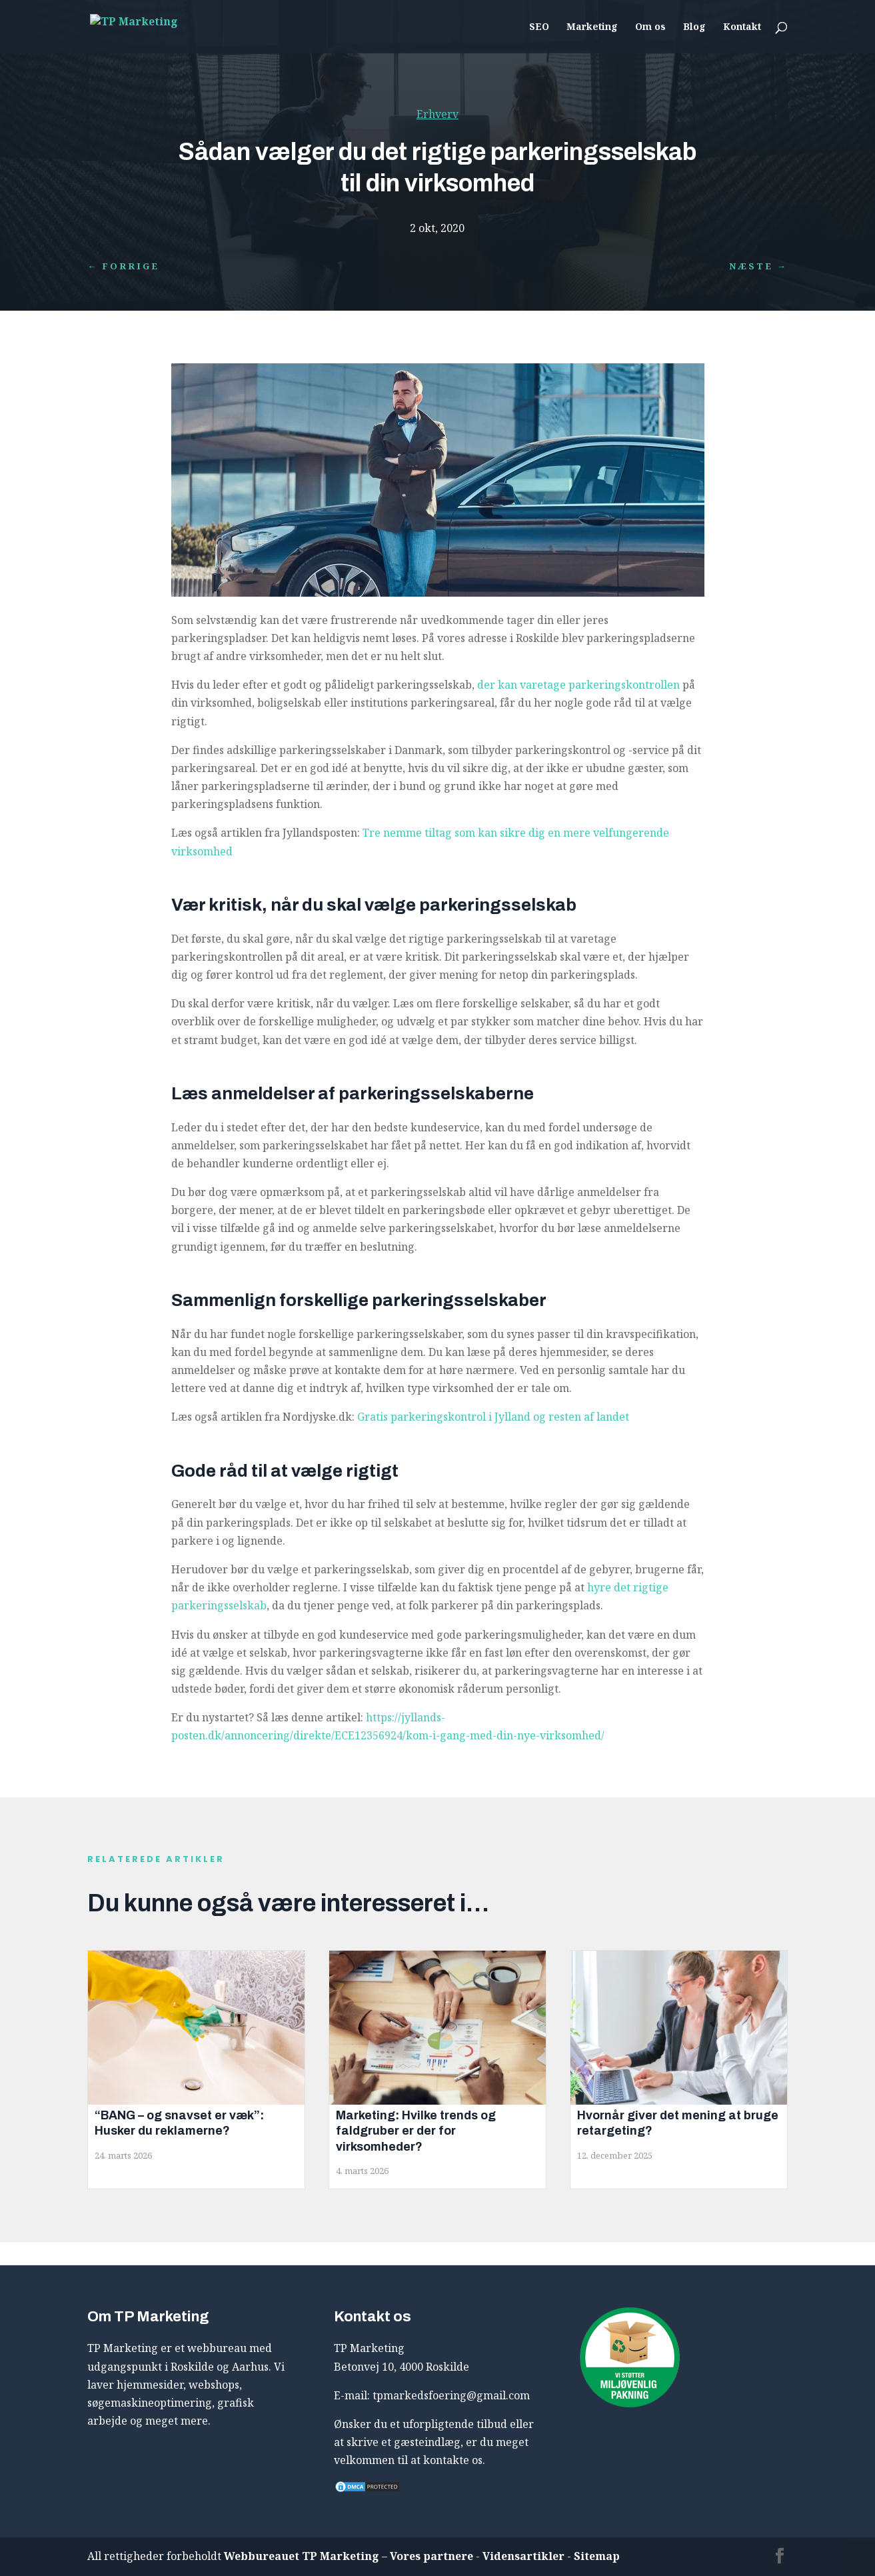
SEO (539, 27)
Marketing (592, 27)
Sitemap (597, 2556)
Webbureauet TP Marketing (301, 2556)
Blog (694, 27)
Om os (650, 27)
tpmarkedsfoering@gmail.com (451, 2395)
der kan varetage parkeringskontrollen (578, 684)
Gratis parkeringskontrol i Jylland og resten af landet (493, 1416)
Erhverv (437, 114)
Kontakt (742, 27)
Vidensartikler (523, 2556)
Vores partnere (431, 2556)
